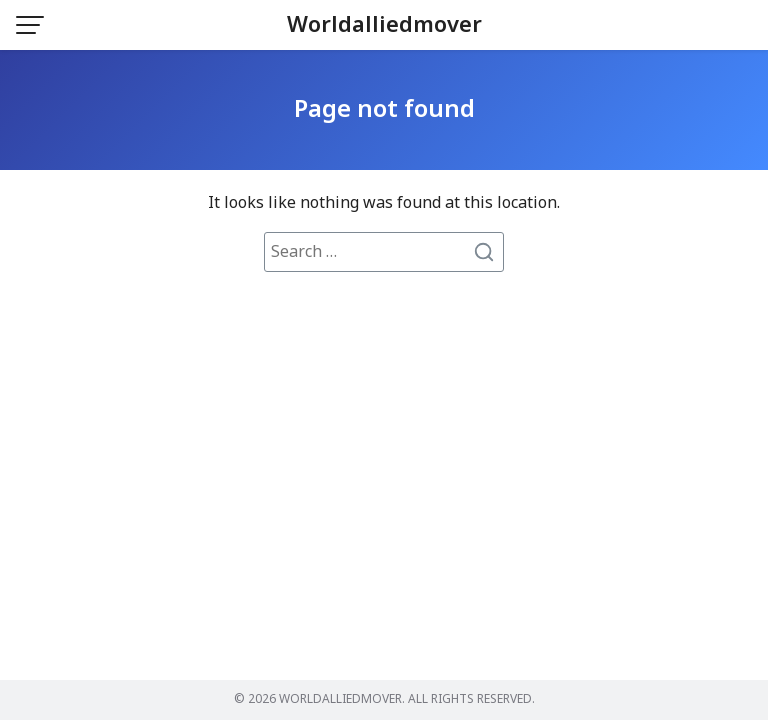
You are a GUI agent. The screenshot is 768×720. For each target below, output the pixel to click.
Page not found (384, 110)
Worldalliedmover (384, 25)
